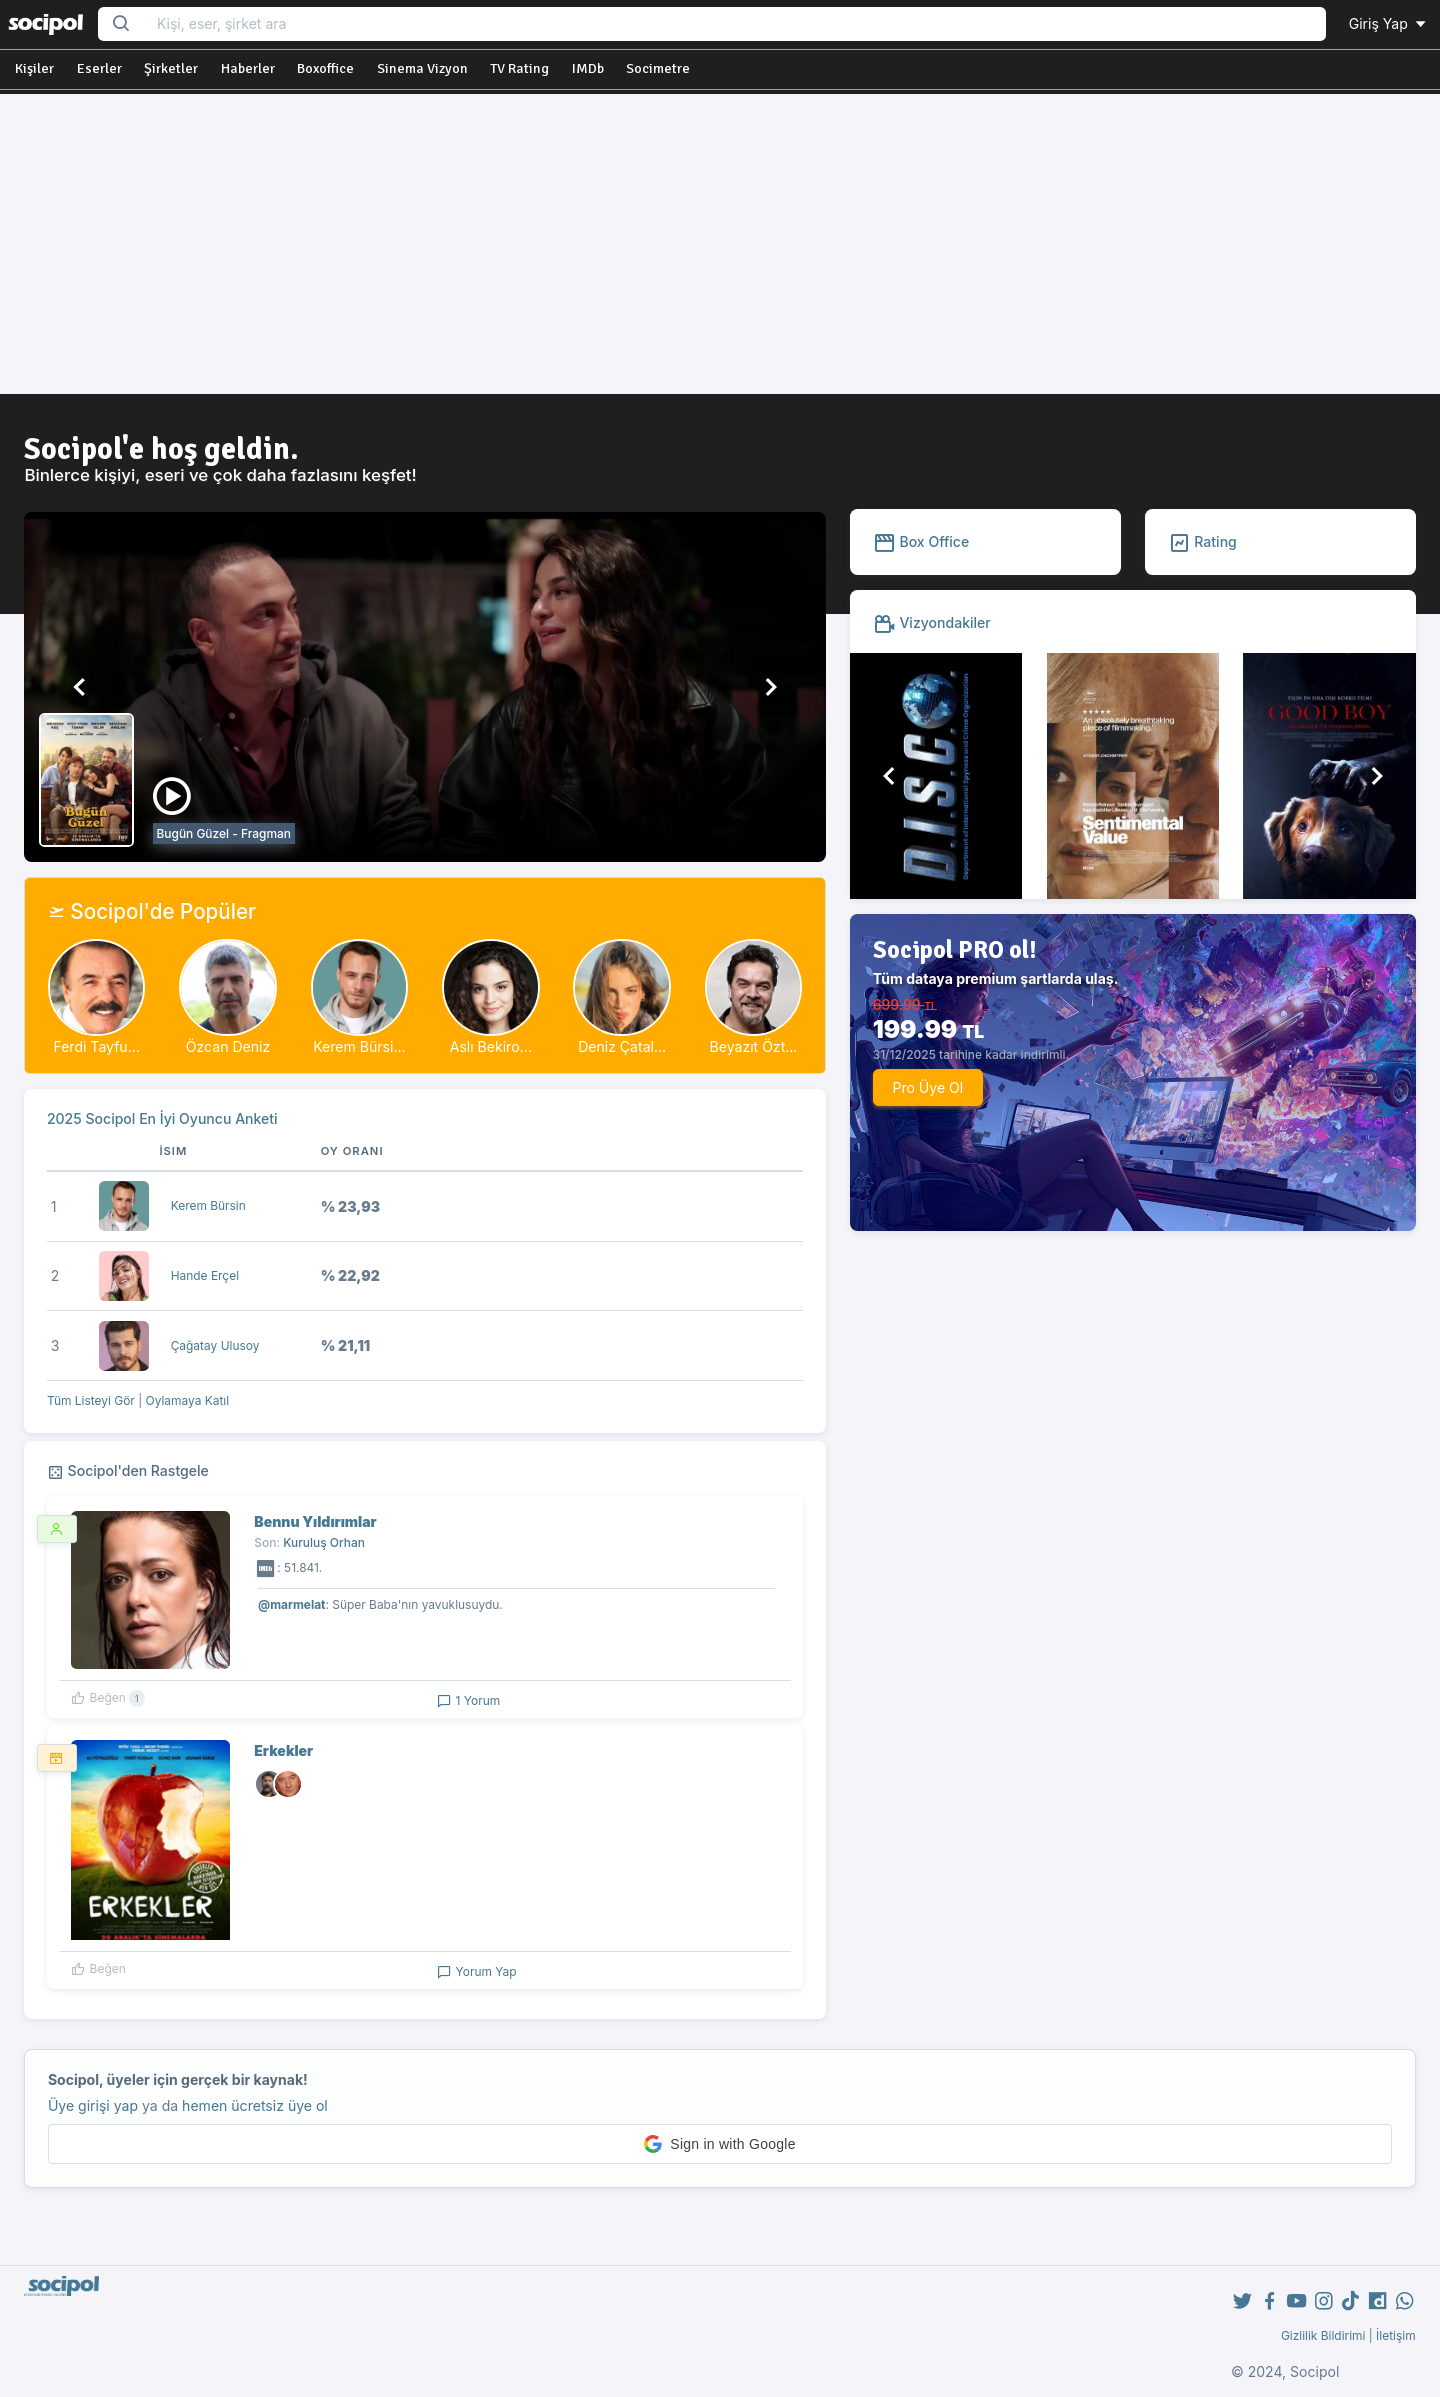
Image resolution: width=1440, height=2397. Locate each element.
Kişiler (34, 68)
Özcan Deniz (228, 1046)
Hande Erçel (205, 1275)
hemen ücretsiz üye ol (255, 2105)
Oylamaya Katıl (188, 1400)
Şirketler (171, 68)
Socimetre (658, 68)
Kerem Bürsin (208, 1205)
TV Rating (519, 68)
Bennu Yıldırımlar (315, 1521)
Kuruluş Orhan (324, 1542)
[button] (80, 687)
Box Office (921, 541)
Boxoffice (325, 68)
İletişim (1396, 2335)
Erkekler (283, 1750)
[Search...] (735, 24)
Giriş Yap (1389, 23)
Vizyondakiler (932, 622)
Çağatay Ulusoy (215, 1345)
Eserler (99, 68)
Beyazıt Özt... (754, 1046)
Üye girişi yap (93, 2105)
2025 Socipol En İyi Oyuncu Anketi (162, 1118)
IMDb (588, 68)
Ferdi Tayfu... (96, 1046)
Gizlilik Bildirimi (1323, 2335)
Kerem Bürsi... (359, 1046)
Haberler (248, 68)
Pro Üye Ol (927, 1087)
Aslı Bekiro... (491, 1046)
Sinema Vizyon (422, 68)
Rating (1202, 541)
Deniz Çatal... (622, 1046)
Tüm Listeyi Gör (91, 1400)
